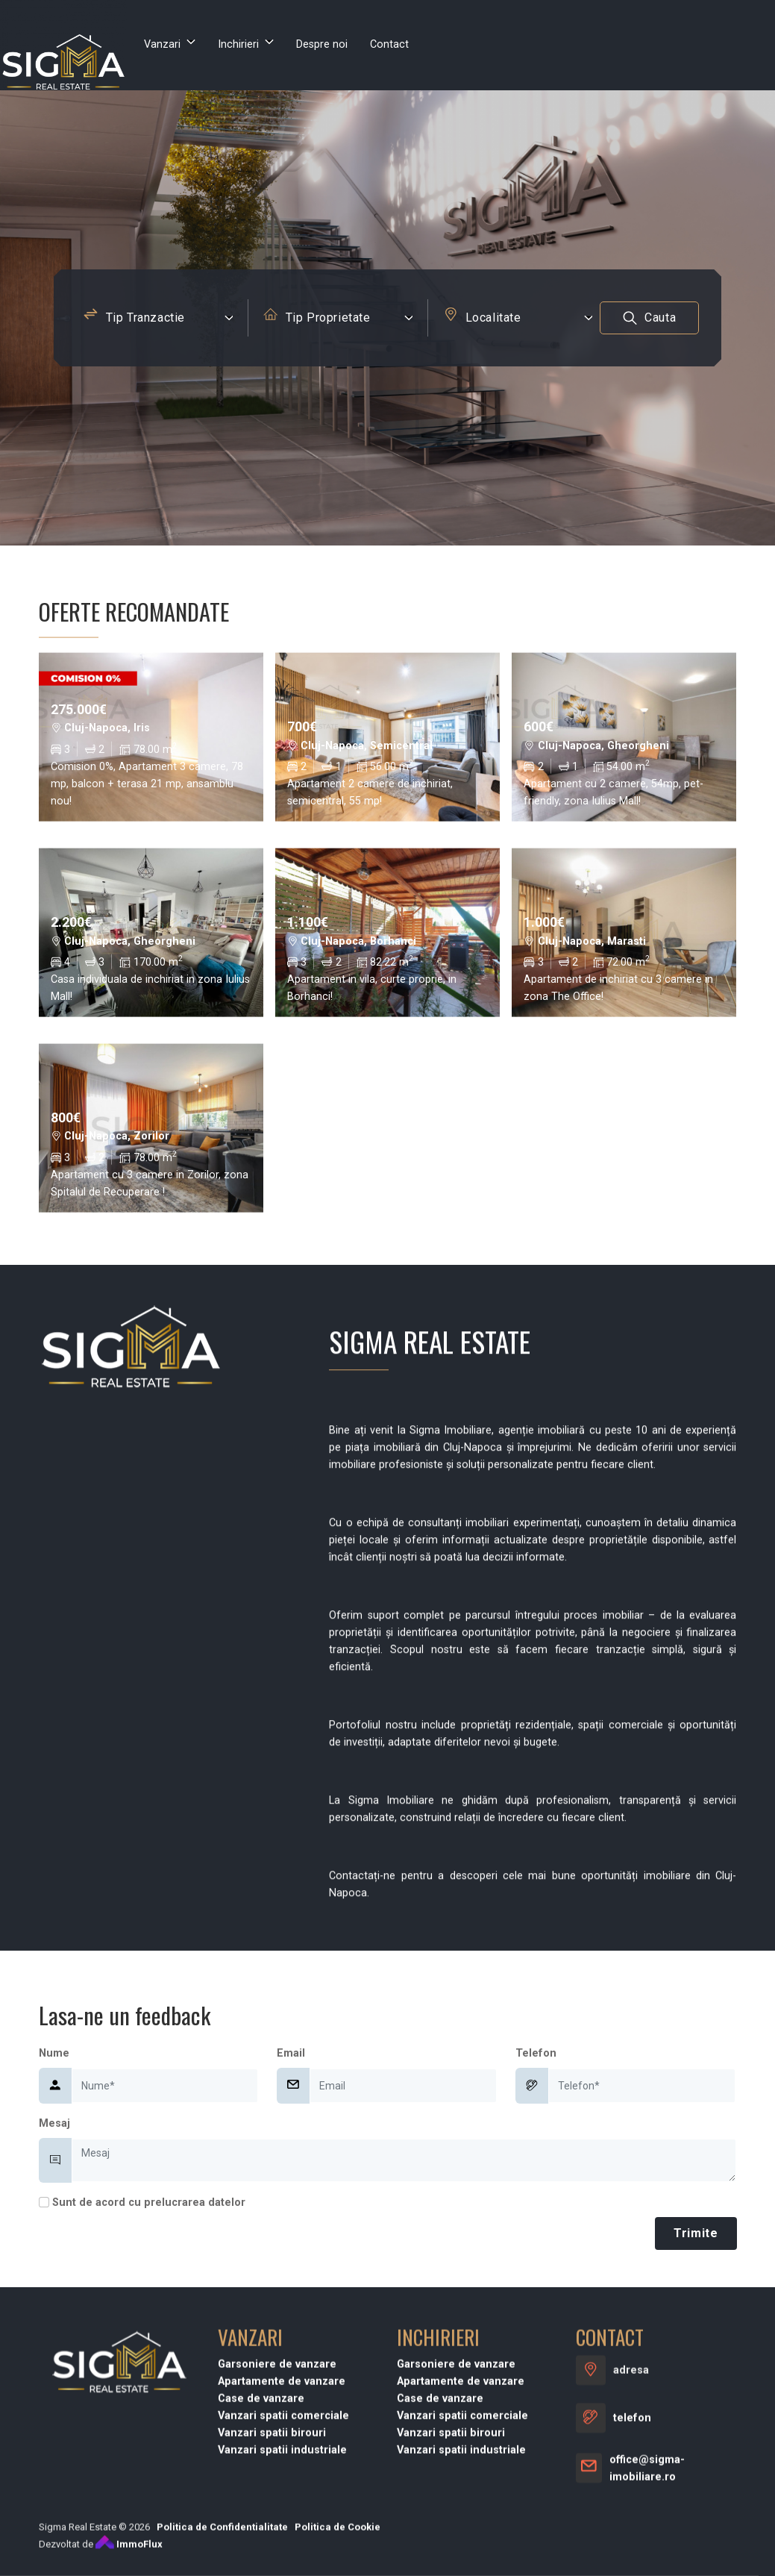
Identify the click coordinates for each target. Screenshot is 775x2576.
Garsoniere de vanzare (277, 2534)
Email (291, 2053)
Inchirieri (238, 44)
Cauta (650, 323)
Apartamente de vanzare (281, 2551)
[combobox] (158, 322)
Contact (389, 44)
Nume (54, 2053)
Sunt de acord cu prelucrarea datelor (142, 2202)
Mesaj (54, 2123)
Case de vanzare (261, 2569)
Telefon (535, 2053)
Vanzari (162, 44)
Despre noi (322, 44)
